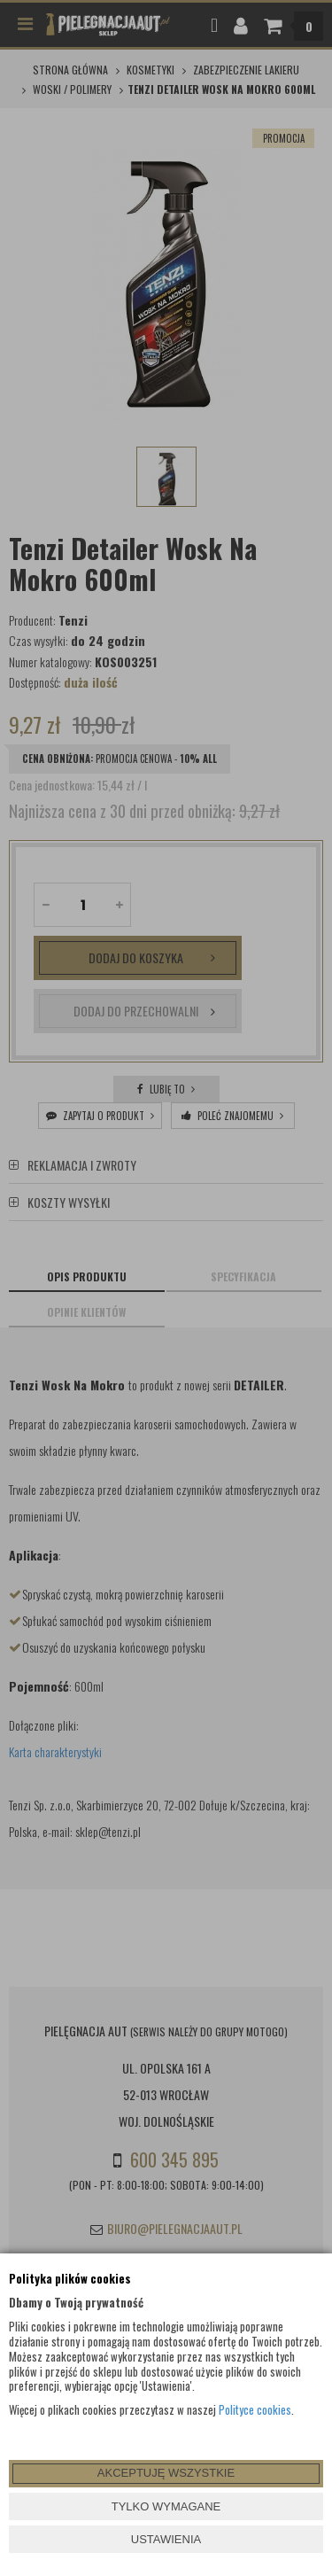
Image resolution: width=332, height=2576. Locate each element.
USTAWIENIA (166, 2539)
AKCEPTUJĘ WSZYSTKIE (166, 2472)
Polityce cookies (255, 2409)
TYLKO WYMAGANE (166, 2506)
